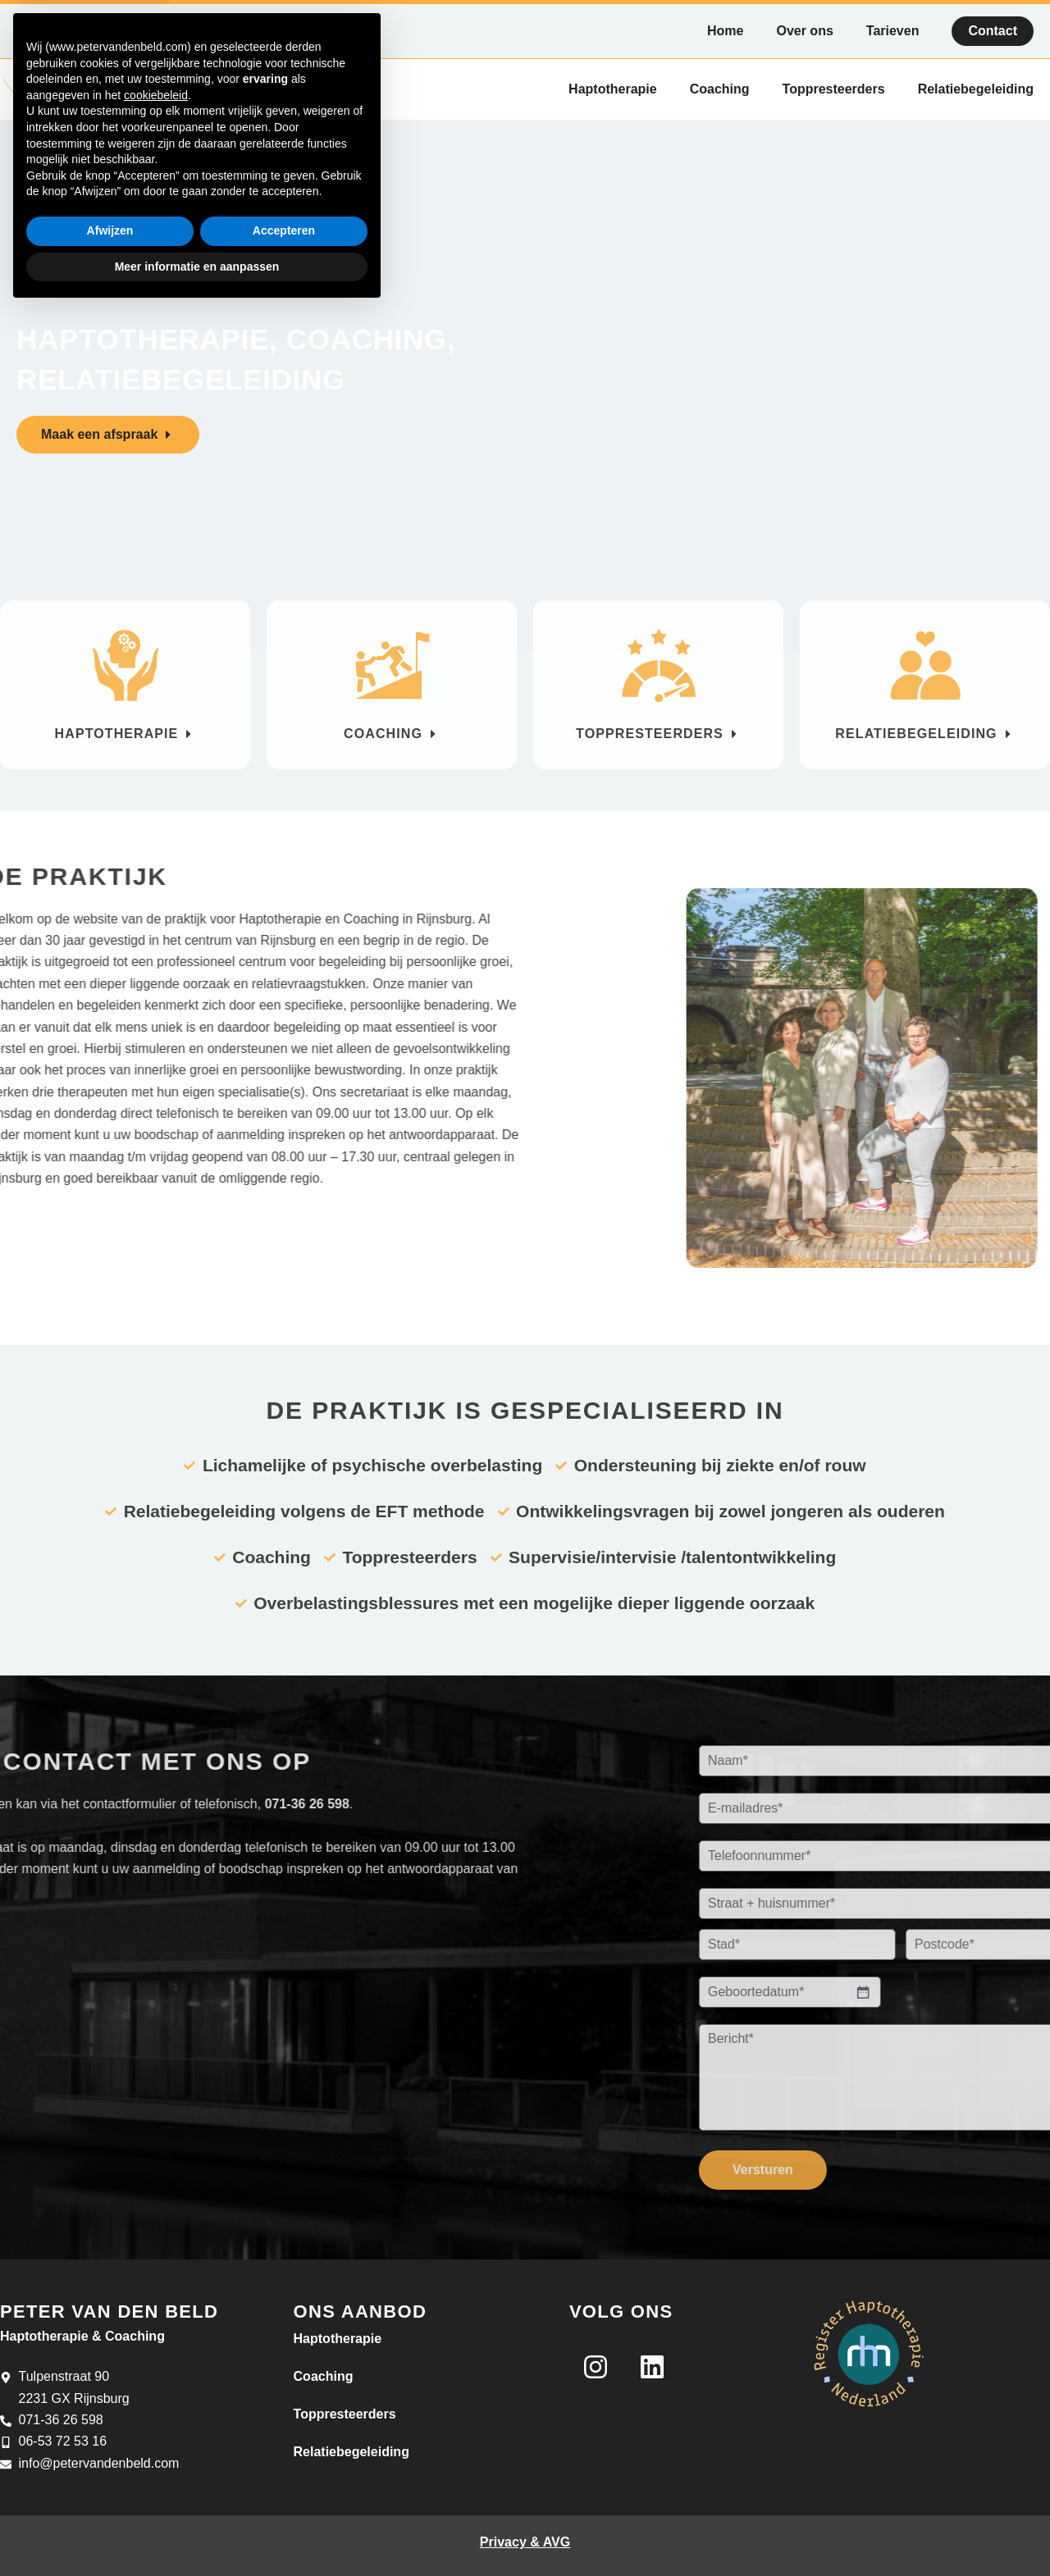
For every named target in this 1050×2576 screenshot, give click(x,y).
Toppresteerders (834, 88)
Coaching (720, 88)
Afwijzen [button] (110, 2495)
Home (725, 31)
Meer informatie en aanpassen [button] (197, 2530)
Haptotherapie (612, 88)
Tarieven (893, 31)
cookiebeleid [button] (156, 2360)
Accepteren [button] (284, 2495)
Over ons (804, 31)
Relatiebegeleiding (976, 88)
